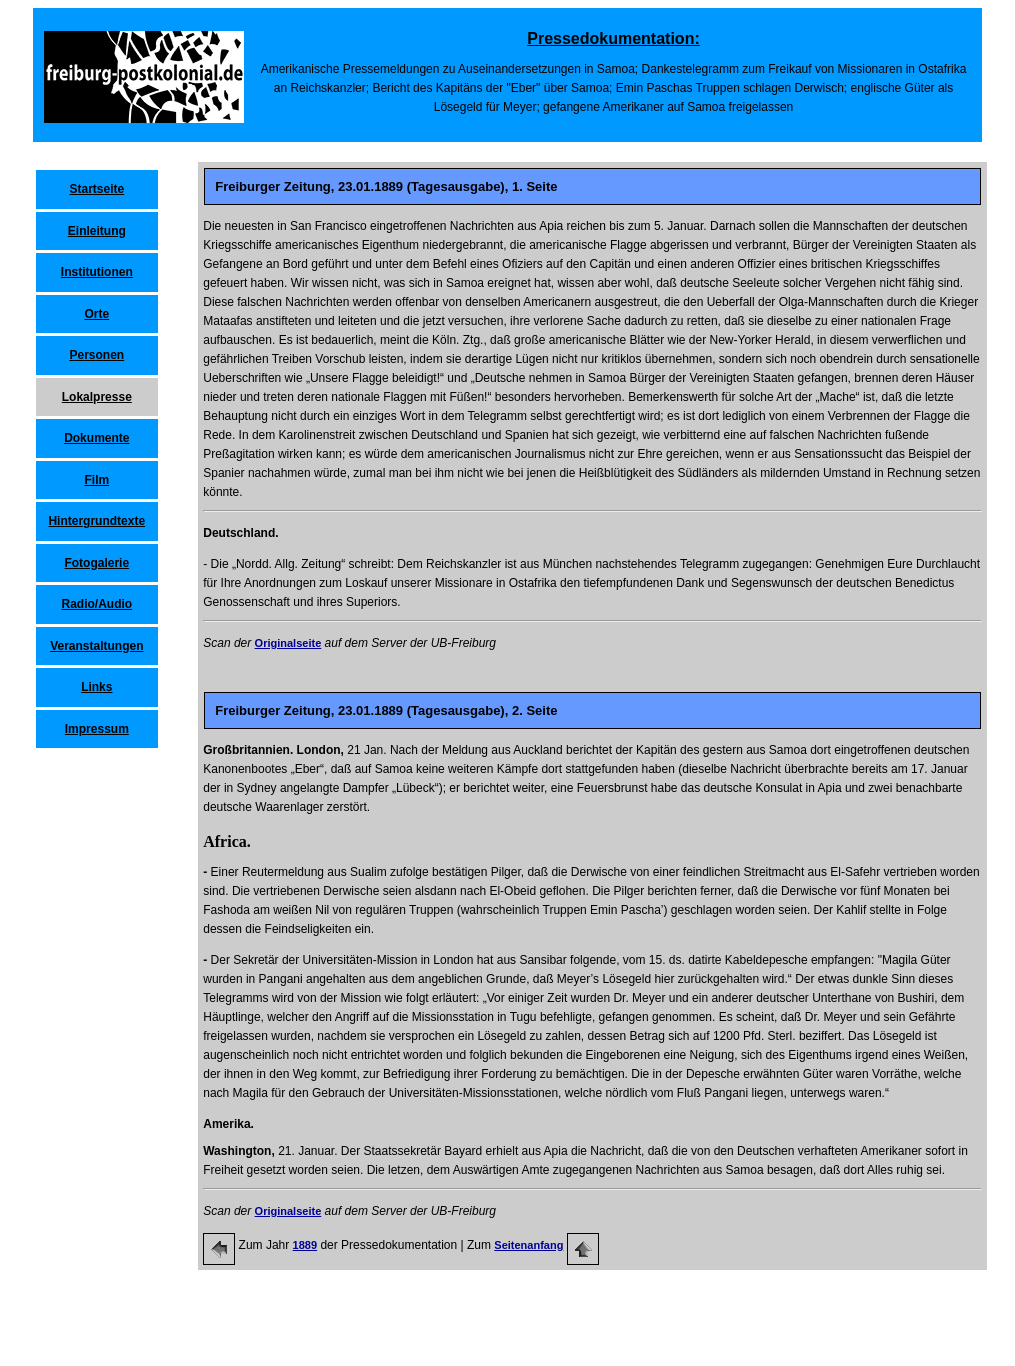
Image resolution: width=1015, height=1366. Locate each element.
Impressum (97, 729)
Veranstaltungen (96, 646)
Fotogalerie (96, 563)
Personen (96, 355)
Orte (96, 314)
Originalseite (288, 643)
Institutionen (97, 272)
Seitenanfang (528, 1245)
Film (96, 480)
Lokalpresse (97, 397)
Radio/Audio (96, 604)
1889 (305, 1245)
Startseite (96, 189)
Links (96, 687)
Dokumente (96, 438)
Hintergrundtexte (96, 521)
